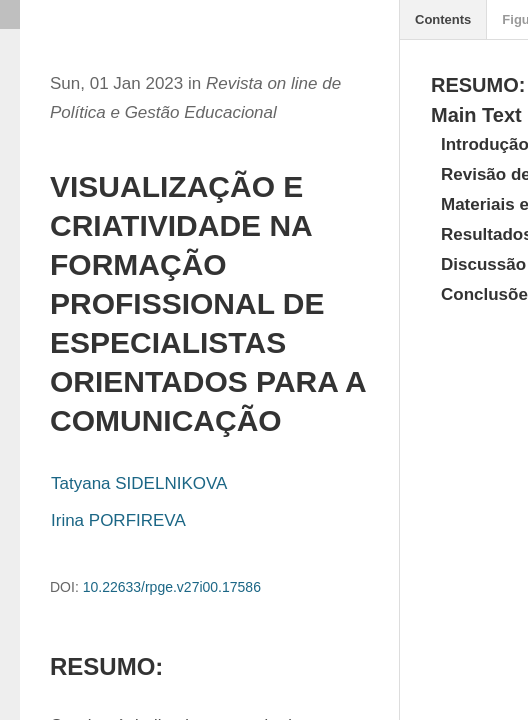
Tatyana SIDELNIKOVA (139, 483)
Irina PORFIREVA (118, 520)
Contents (443, 19)
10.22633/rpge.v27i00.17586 (172, 587)
